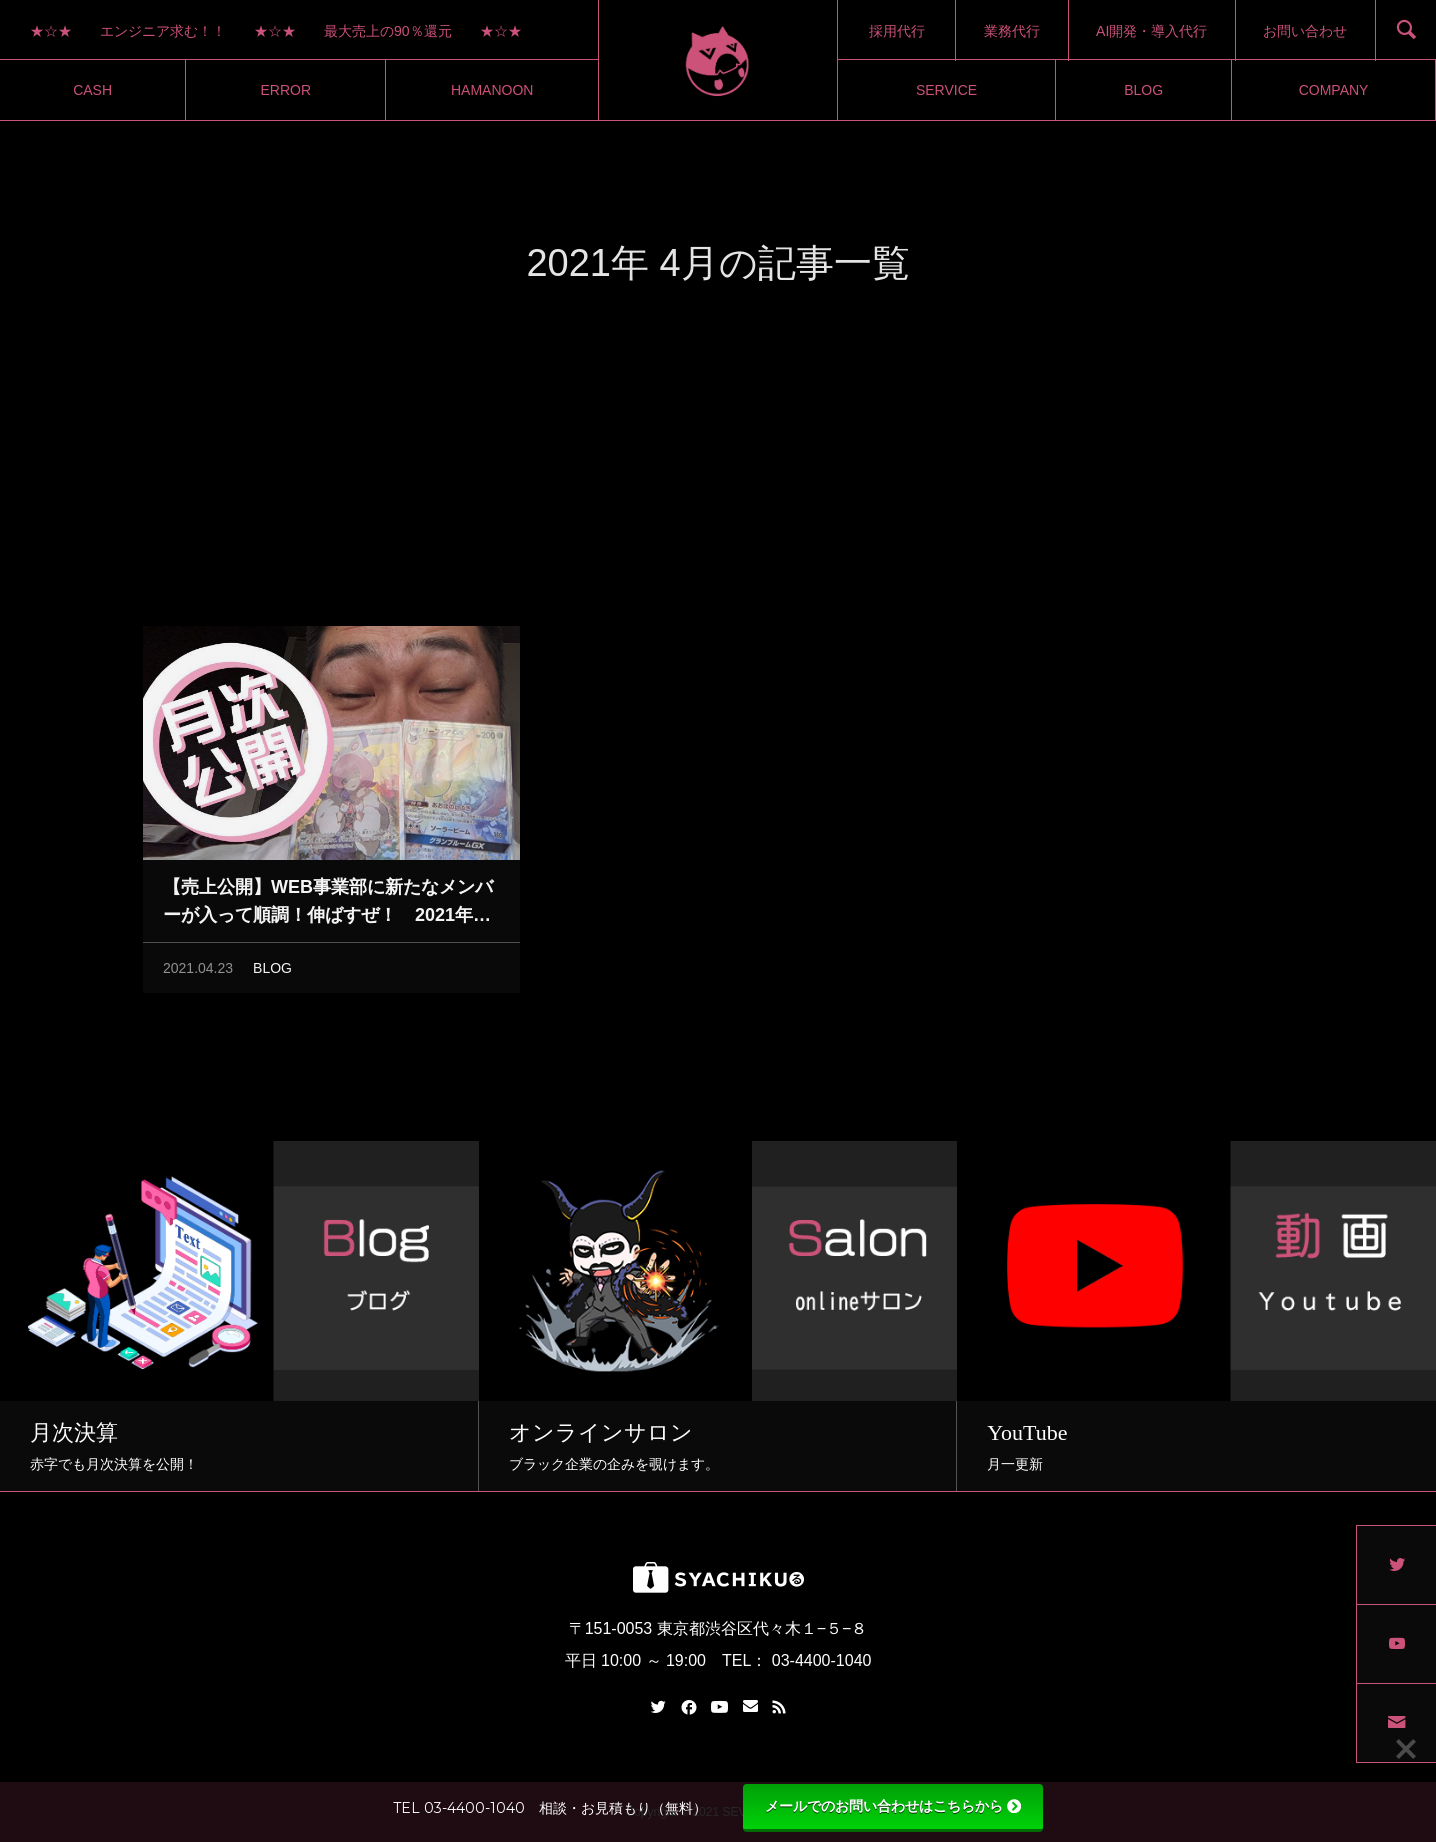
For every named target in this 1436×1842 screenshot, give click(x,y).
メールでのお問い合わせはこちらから (893, 1806)
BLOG (272, 973)
